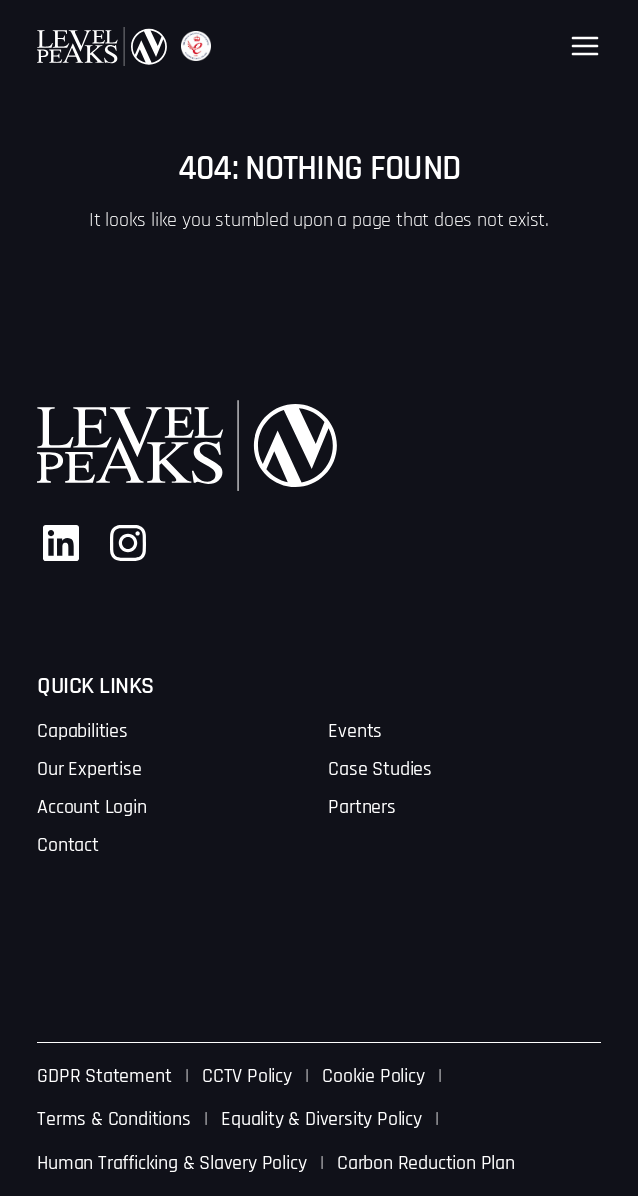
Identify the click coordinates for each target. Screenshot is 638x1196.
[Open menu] (585, 46)
